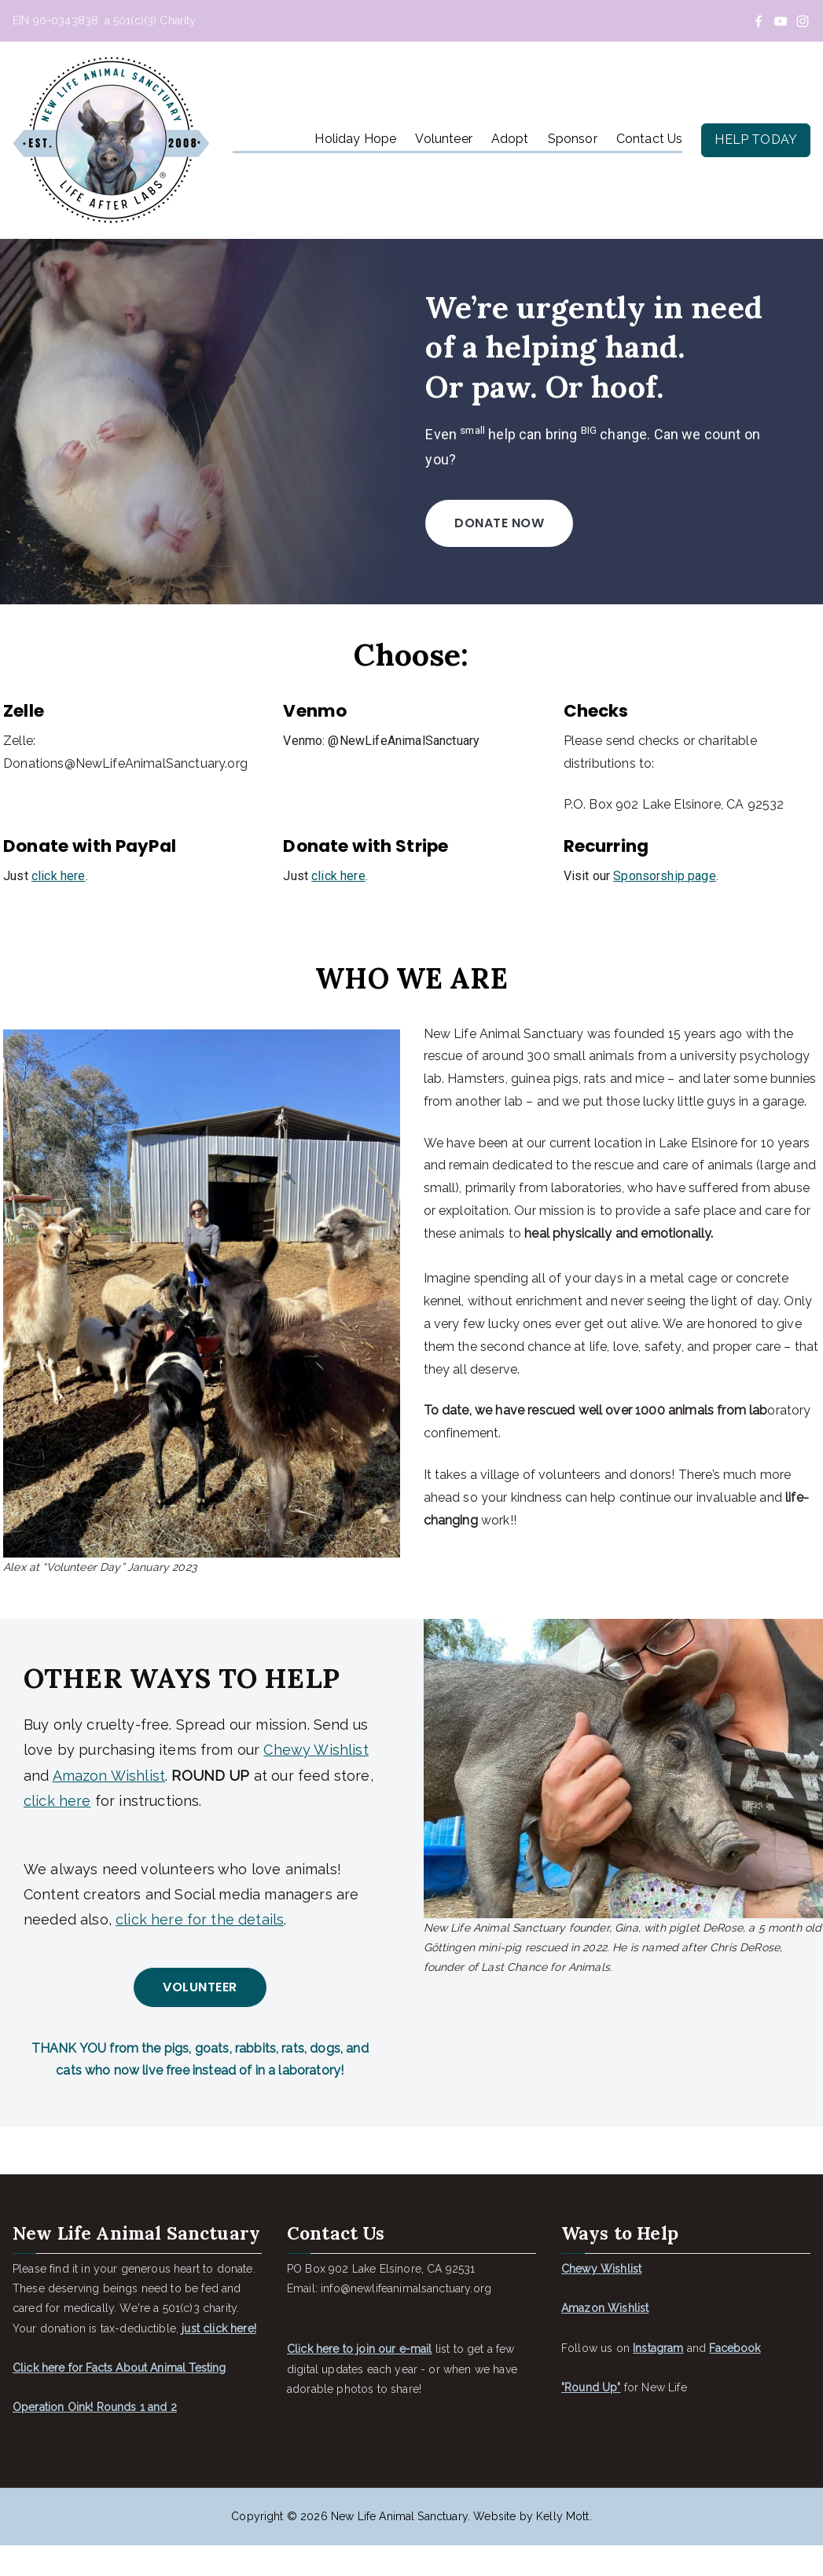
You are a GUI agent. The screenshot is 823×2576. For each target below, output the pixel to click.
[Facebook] (758, 21)
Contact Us (649, 138)
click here (55, 928)
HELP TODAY (756, 139)
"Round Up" (591, 2418)
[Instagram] (802, 21)
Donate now (501, 582)
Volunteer (443, 138)
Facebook (734, 2378)
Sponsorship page (666, 928)
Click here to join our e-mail (359, 2379)
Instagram (658, 2378)
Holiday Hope (355, 138)
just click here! (219, 2359)
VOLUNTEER (200, 2014)
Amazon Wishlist (109, 1803)
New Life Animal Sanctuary (399, 2547)
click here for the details (200, 1947)
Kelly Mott (563, 2547)
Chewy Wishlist (315, 1777)
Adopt (510, 138)
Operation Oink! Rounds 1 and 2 (95, 2437)
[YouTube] (780, 21)
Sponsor (572, 138)
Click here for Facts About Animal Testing (119, 2398)
